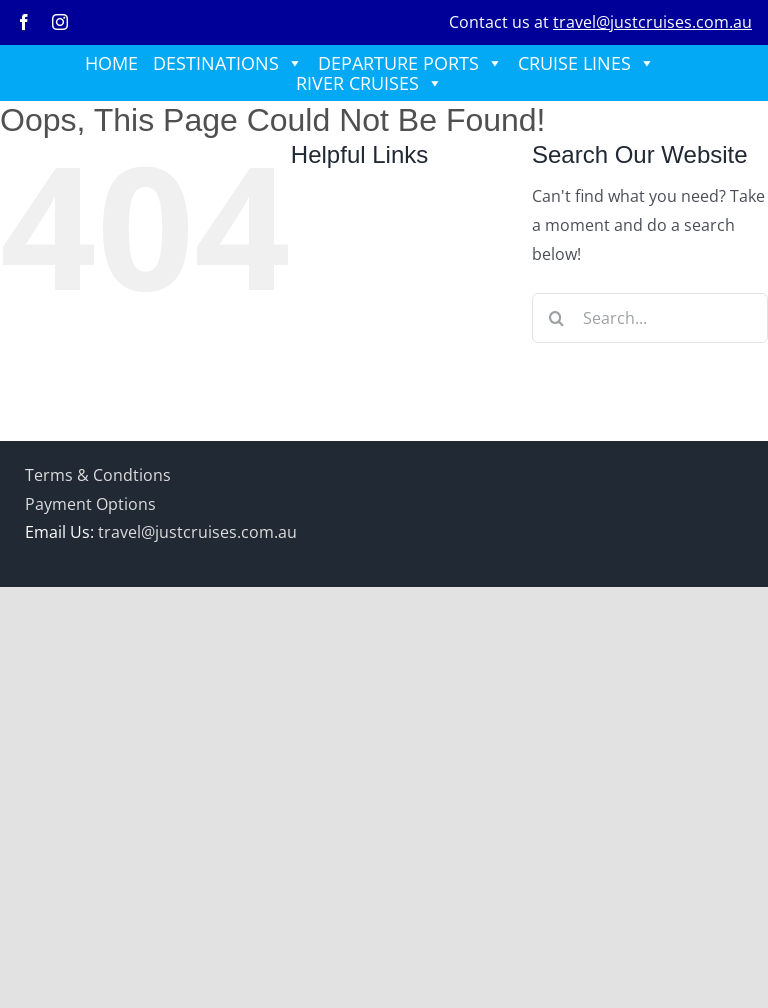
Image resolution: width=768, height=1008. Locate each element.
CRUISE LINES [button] (586, 63)
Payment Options (90, 504)
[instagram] (60, 22)
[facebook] (24, 22)
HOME (111, 63)
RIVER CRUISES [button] (369, 83)
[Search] (557, 318)
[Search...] (650, 318)
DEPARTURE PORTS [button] (410, 63)
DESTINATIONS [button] (228, 63)
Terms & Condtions (98, 475)
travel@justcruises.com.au (652, 22)
